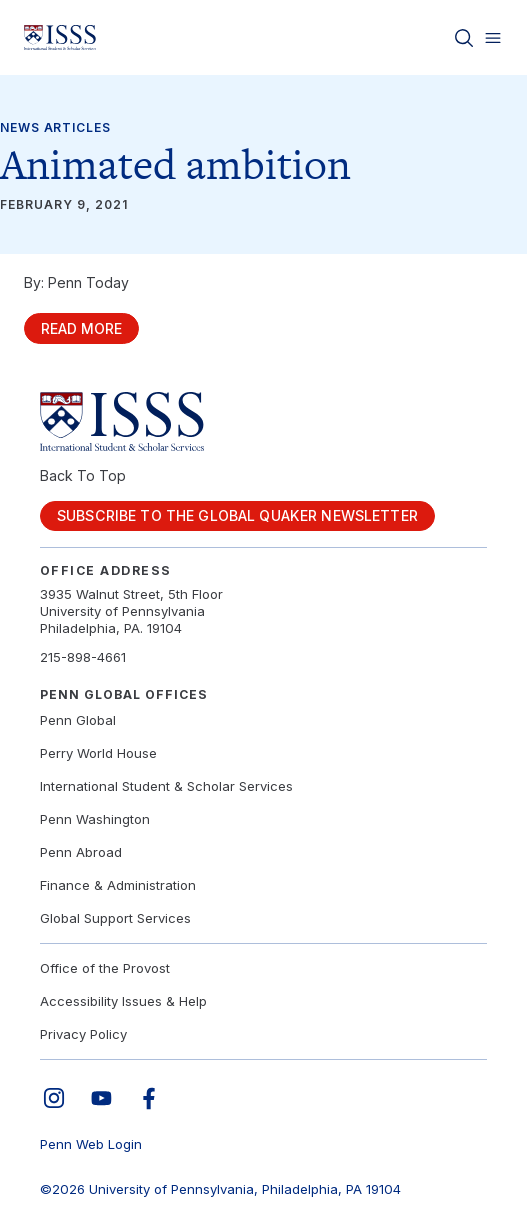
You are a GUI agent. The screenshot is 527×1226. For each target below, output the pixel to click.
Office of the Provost (105, 968)
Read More (81, 328)
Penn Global (78, 720)
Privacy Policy (83, 1034)
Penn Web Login (91, 1144)
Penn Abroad (81, 852)
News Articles (55, 127)
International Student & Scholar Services (166, 786)
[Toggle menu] (493, 38)
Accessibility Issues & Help (123, 1001)
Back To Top (83, 475)
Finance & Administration (118, 885)
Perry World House (98, 753)
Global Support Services (115, 918)
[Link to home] (60, 38)
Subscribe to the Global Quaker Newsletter (237, 515)
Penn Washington (95, 819)
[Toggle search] (464, 38)
